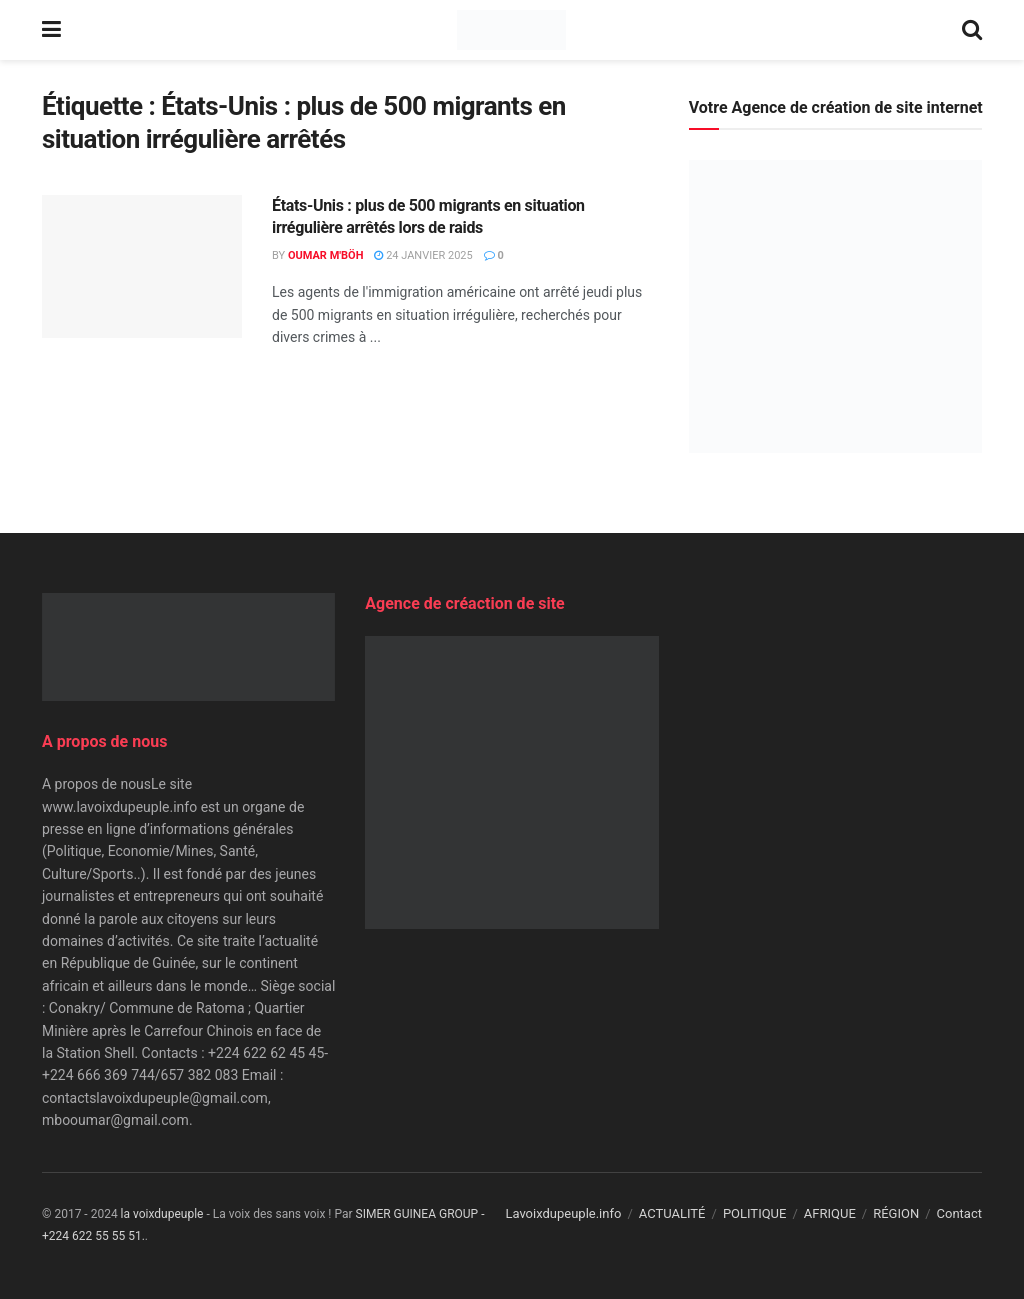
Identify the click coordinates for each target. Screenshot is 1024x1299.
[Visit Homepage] (511, 30)
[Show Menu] (51, 30)
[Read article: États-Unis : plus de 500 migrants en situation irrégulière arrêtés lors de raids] (142, 266)
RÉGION (896, 1213)
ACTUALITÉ (672, 1213)
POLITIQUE (755, 1213)
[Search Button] (972, 30)
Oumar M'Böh (326, 255)
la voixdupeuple (162, 1214)
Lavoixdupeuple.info (563, 1213)
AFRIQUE (830, 1213)
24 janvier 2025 (423, 255)
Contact (959, 1213)
